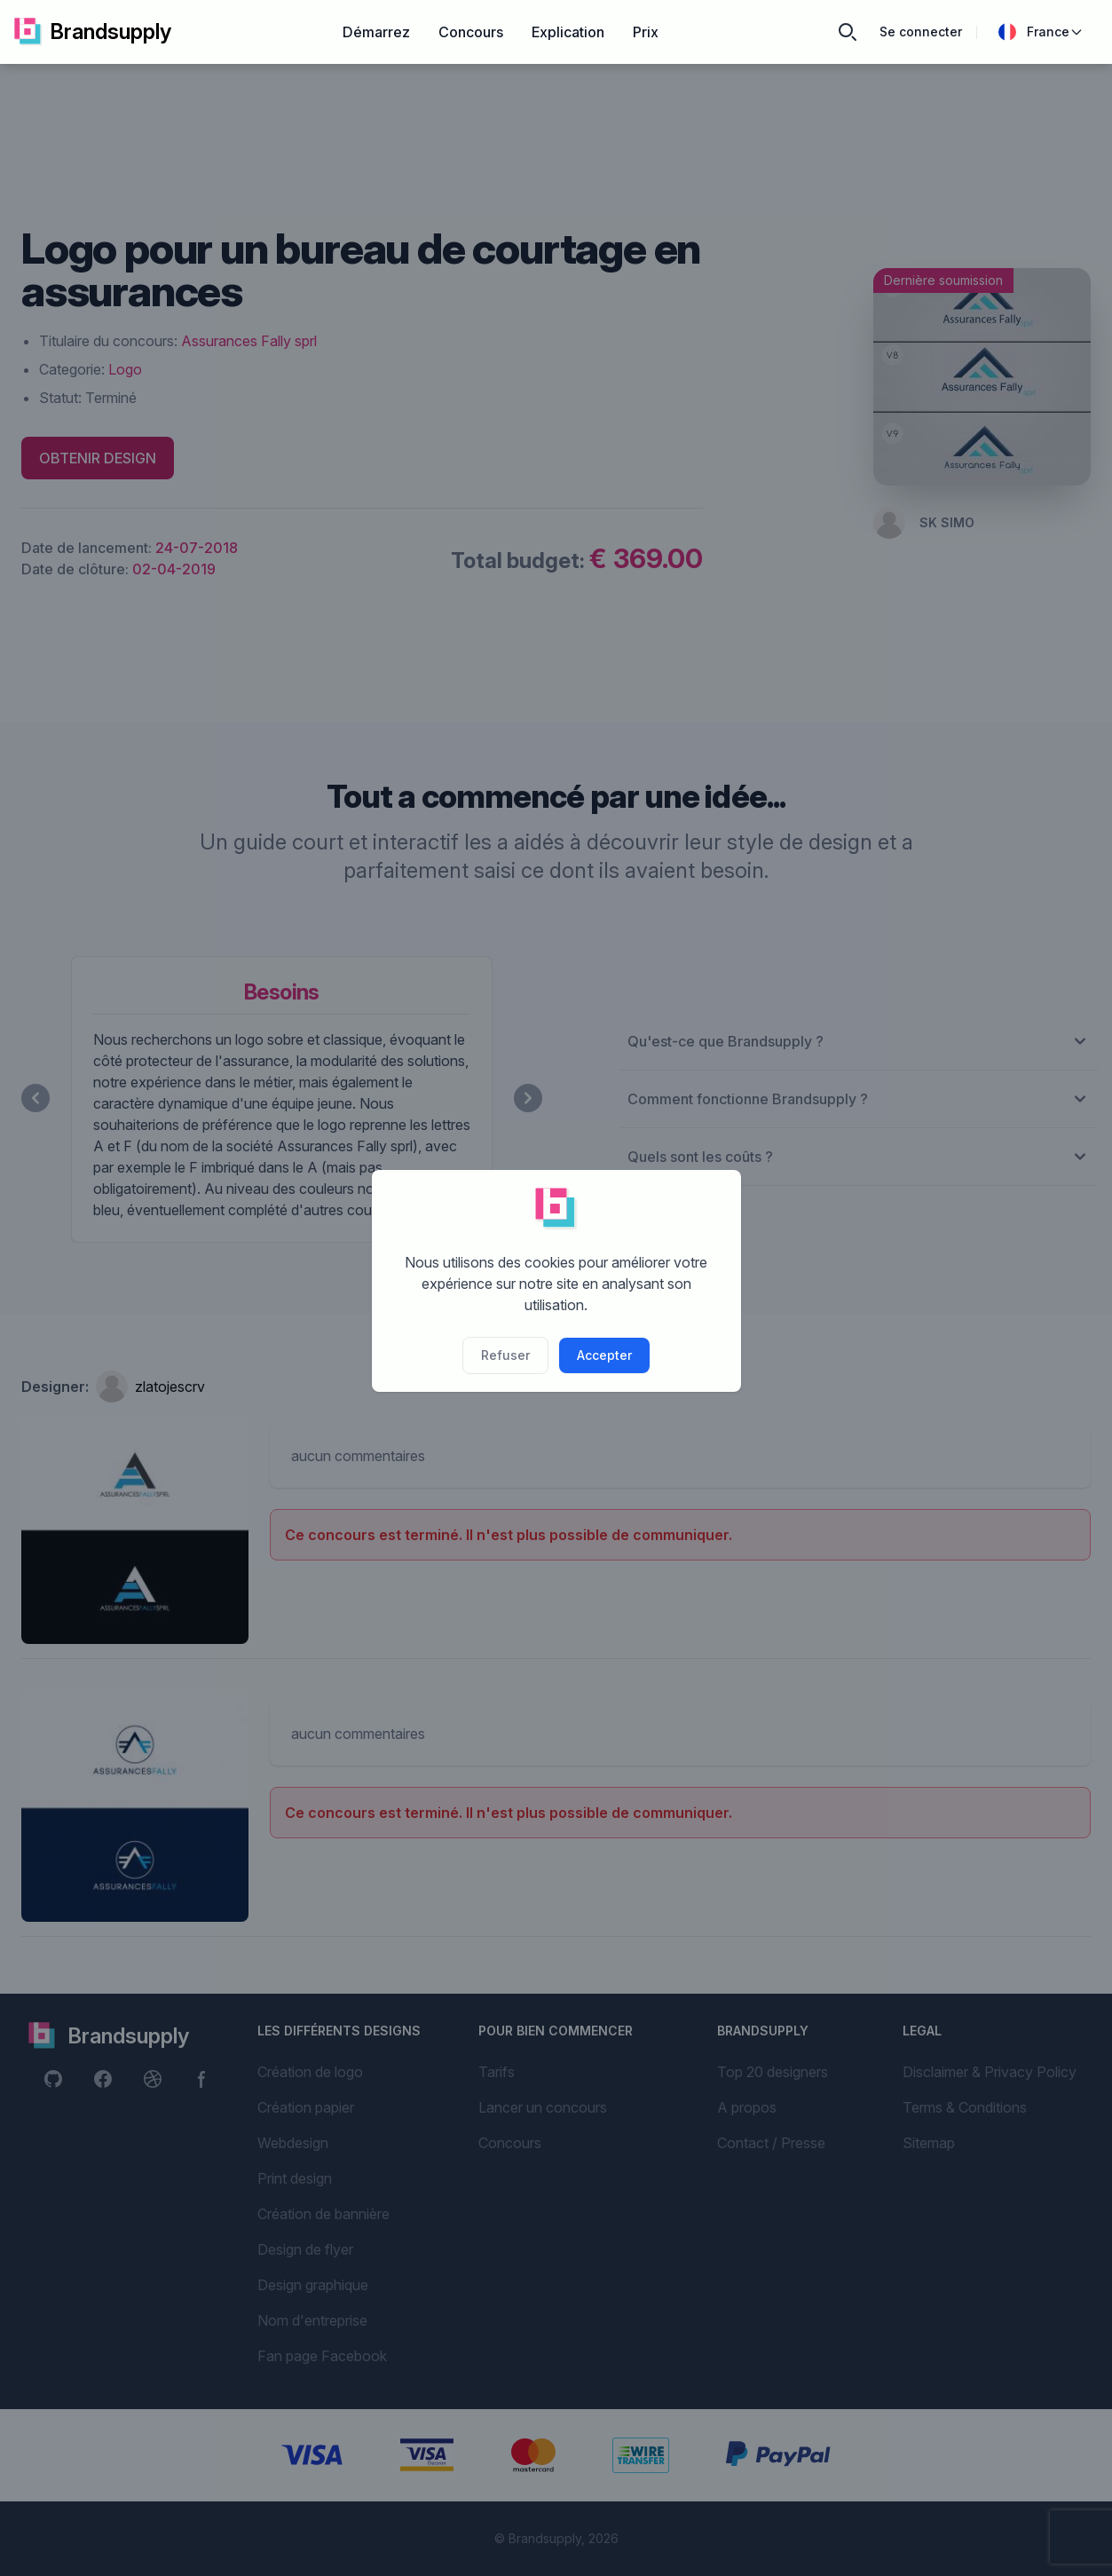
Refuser (505, 1355)
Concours (470, 32)
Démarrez (376, 32)
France (1041, 32)
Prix (646, 32)
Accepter (604, 1355)
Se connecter (920, 31)
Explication (568, 32)
